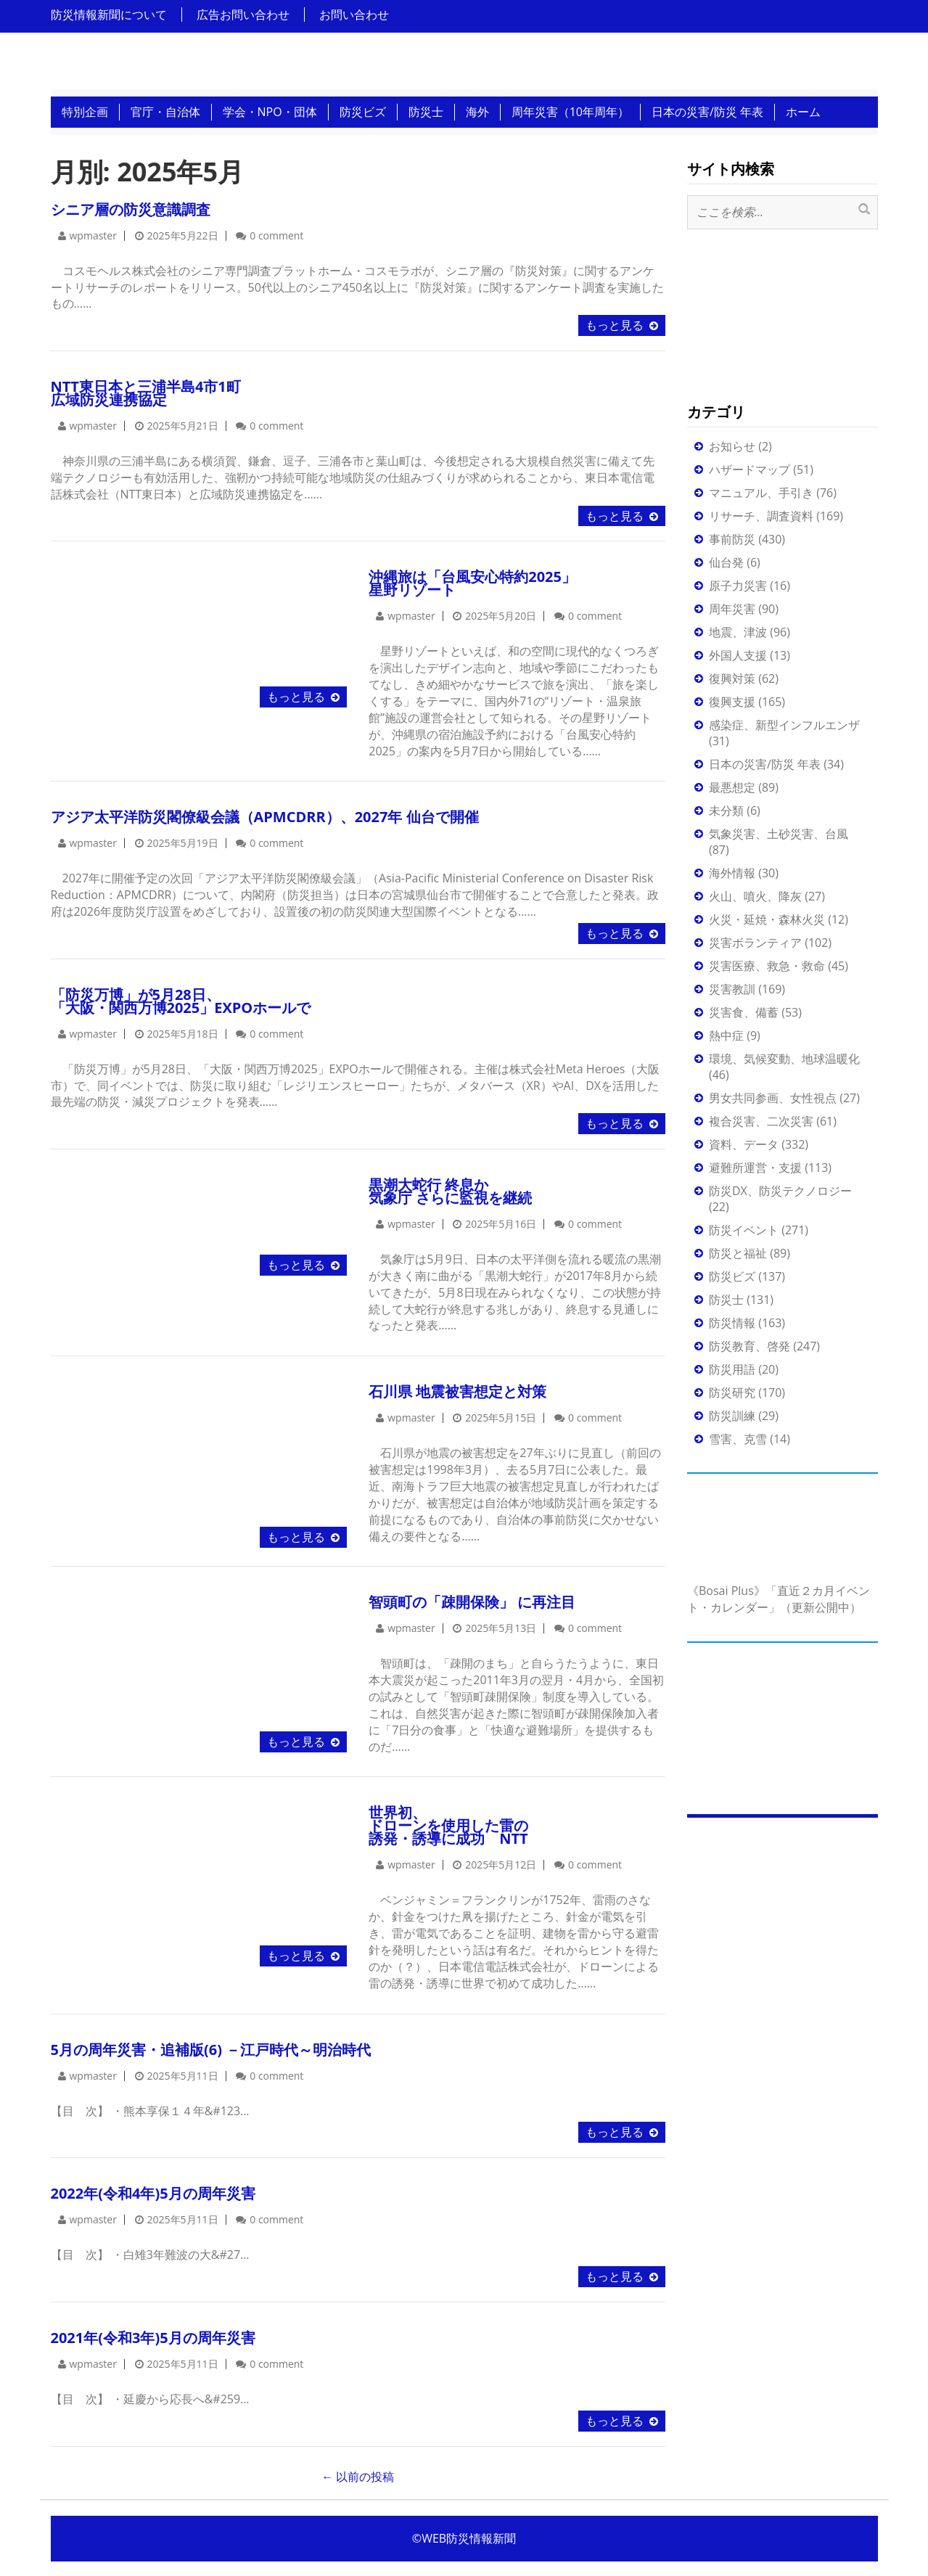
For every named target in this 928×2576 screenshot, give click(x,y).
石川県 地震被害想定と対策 (457, 1391)
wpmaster (93, 235)
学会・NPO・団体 (270, 112)
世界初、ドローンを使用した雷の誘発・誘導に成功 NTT (448, 1825)
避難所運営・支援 (755, 1168)
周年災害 (732, 609)
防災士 (425, 112)
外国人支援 (738, 655)
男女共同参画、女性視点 (773, 1098)
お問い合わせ (354, 14)
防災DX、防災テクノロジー (780, 1191)
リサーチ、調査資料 (761, 516)
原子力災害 (738, 586)
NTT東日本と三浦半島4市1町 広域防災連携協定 (146, 393)
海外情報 (732, 873)
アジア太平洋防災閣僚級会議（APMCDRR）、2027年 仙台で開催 (265, 816)
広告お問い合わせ (243, 14)
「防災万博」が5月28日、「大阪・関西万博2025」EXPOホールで (181, 1001)
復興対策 (732, 678)
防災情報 (732, 1323)
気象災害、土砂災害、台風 (778, 834)
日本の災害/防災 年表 (707, 112)
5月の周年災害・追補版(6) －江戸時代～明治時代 (211, 2049)
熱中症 (726, 1035)
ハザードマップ (749, 469)
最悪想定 (732, 787)
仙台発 (726, 562)
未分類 (726, 811)
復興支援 (732, 702)
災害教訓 (732, 989)
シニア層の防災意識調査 (130, 209)
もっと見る (615, 325)
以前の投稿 (357, 2477)
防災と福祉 (738, 1253)
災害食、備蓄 (744, 1012)
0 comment (276, 235)
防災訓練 (732, 1416)
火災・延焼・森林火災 (767, 919)
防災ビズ (363, 112)
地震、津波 (738, 632)
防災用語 (732, 1369)
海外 (477, 112)
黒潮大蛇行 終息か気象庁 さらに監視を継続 (450, 1191)
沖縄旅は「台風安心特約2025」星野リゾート (472, 583)
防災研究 (732, 1392)
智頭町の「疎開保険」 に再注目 (472, 1602)
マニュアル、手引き (761, 493)
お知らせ (732, 446)
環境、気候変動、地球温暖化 (784, 1059)
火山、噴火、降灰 (755, 896)
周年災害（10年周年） (570, 112)
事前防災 (732, 539)
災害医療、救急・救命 (767, 966)
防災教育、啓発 (749, 1346)
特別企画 (85, 112)
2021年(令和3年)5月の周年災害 (153, 2337)
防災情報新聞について (109, 14)
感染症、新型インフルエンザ (784, 725)
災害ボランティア (755, 943)
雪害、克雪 (738, 1439)
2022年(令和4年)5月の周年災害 (153, 2193)
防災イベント (744, 1230)
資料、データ (744, 1144)
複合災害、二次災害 (761, 1121)
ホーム (803, 112)
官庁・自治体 (165, 112)
